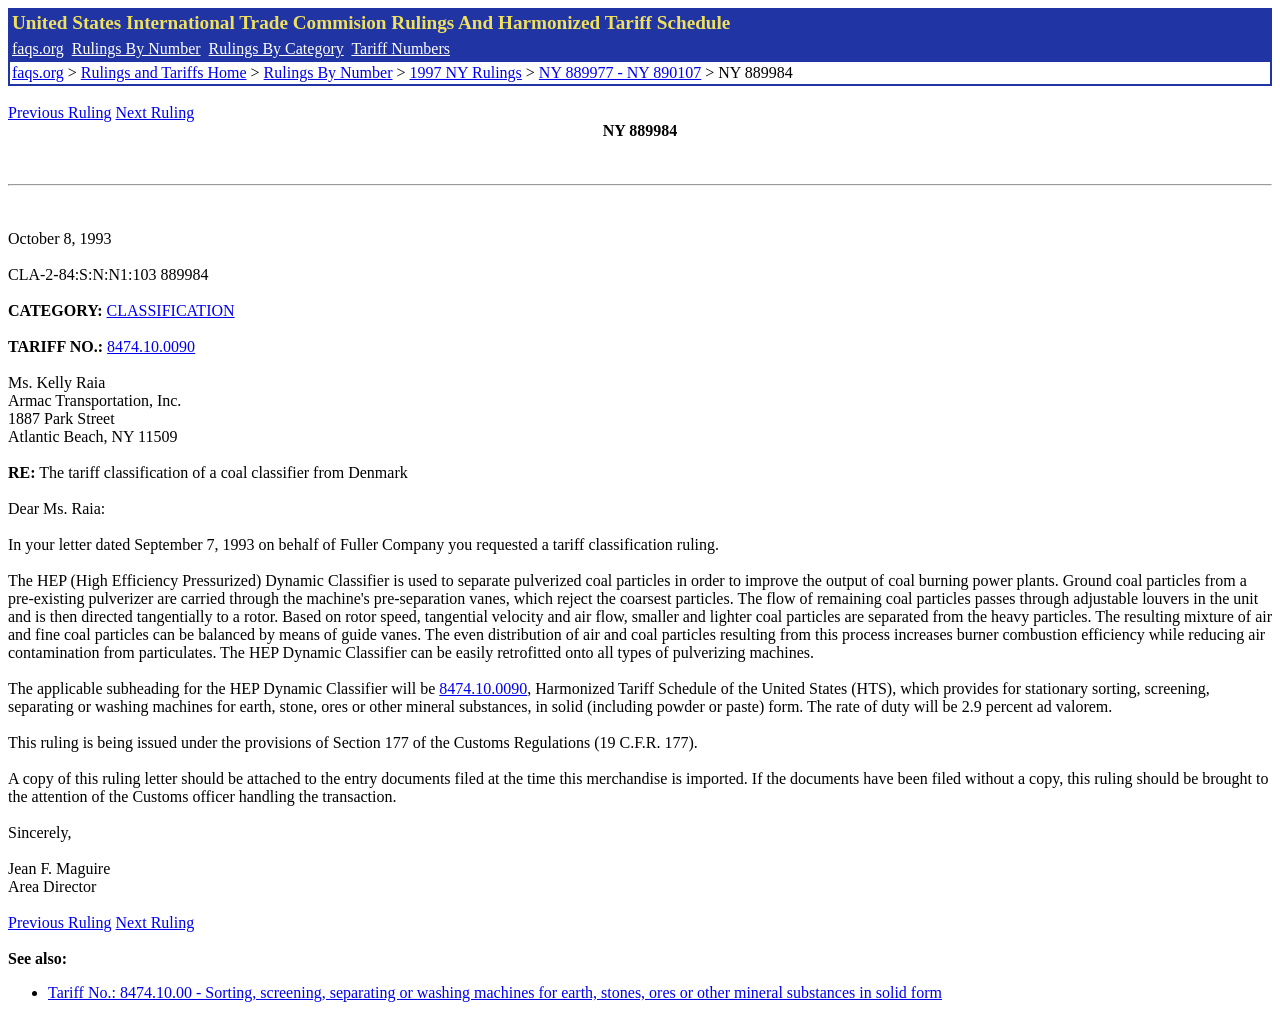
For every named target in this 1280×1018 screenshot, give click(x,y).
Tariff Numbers (400, 48)
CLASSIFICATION (171, 310)
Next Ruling (155, 112)
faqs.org (38, 48)
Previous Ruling (60, 112)
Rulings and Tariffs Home (164, 72)
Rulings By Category (276, 48)
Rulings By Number (136, 48)
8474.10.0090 (151, 346)
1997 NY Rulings (466, 72)
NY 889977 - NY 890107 (620, 72)
